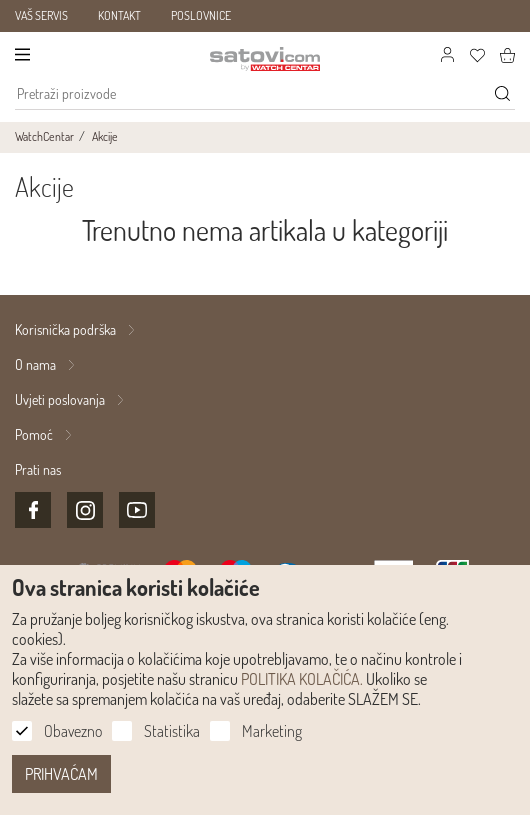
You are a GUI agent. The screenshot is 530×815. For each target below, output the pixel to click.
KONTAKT (119, 15)
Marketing (272, 731)
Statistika (172, 731)
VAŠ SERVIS (41, 15)
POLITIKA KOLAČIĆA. (302, 679)
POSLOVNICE (201, 15)
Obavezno (73, 731)
